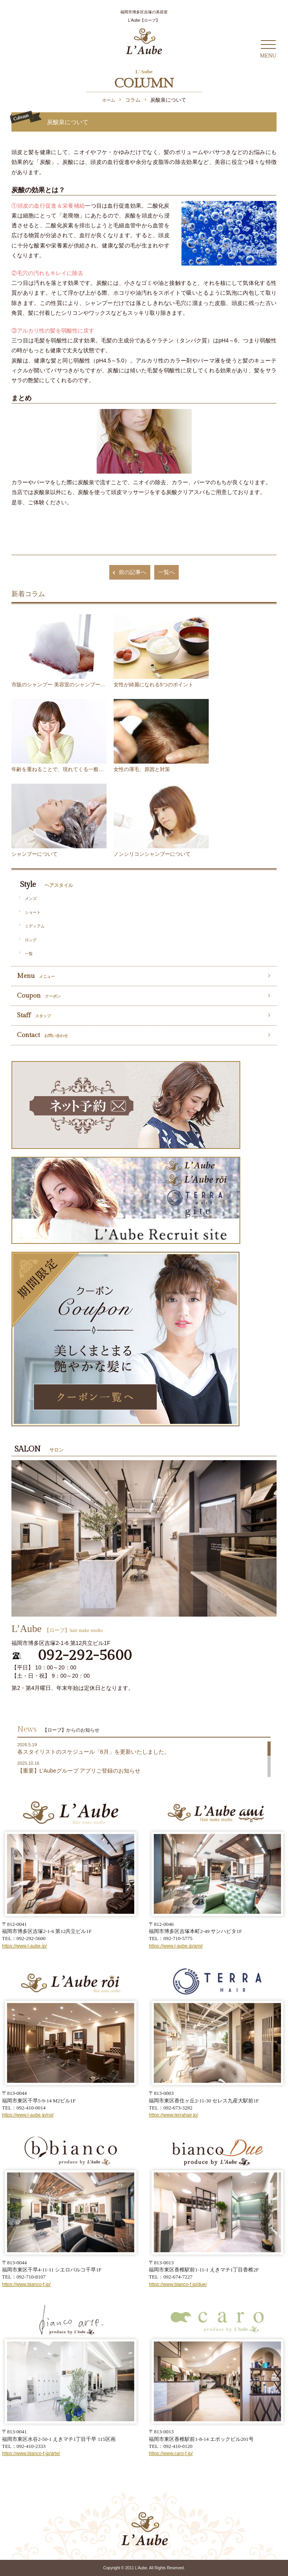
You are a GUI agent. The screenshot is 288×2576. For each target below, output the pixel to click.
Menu (36, 976)
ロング (31, 940)
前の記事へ (128, 572)
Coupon (39, 996)
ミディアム (35, 926)
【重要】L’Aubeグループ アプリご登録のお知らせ (79, 1771)
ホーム (108, 100)
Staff (34, 1015)
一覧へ (166, 572)
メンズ (31, 898)
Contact (42, 1035)
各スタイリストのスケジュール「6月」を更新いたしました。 (93, 1752)
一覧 (29, 954)
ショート (33, 912)
